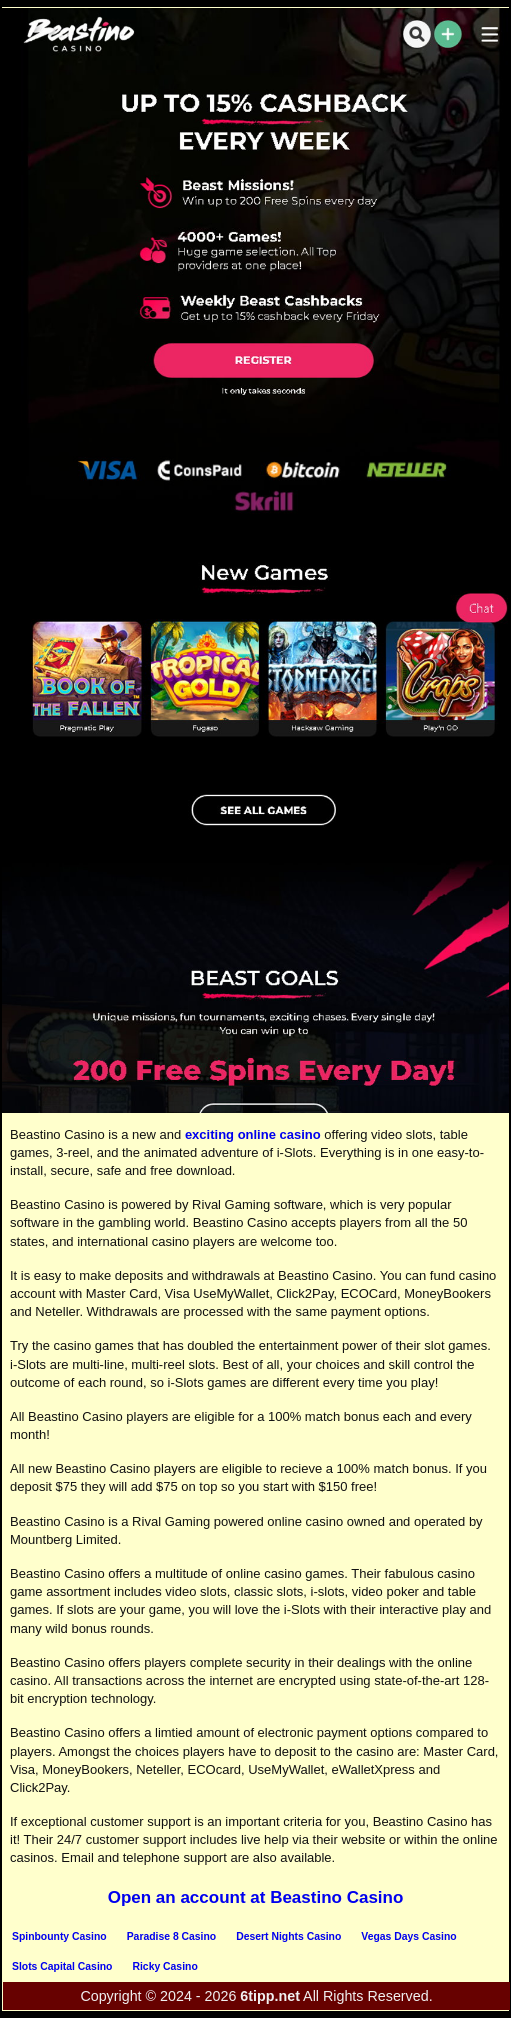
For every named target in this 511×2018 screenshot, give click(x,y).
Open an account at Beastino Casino (256, 1897)
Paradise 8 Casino (172, 1936)
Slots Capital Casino (62, 1966)
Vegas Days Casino (408, 1936)
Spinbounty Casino (59, 1936)
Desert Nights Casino (288, 1936)
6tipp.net (270, 1996)
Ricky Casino (164, 1966)
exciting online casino (253, 1134)
